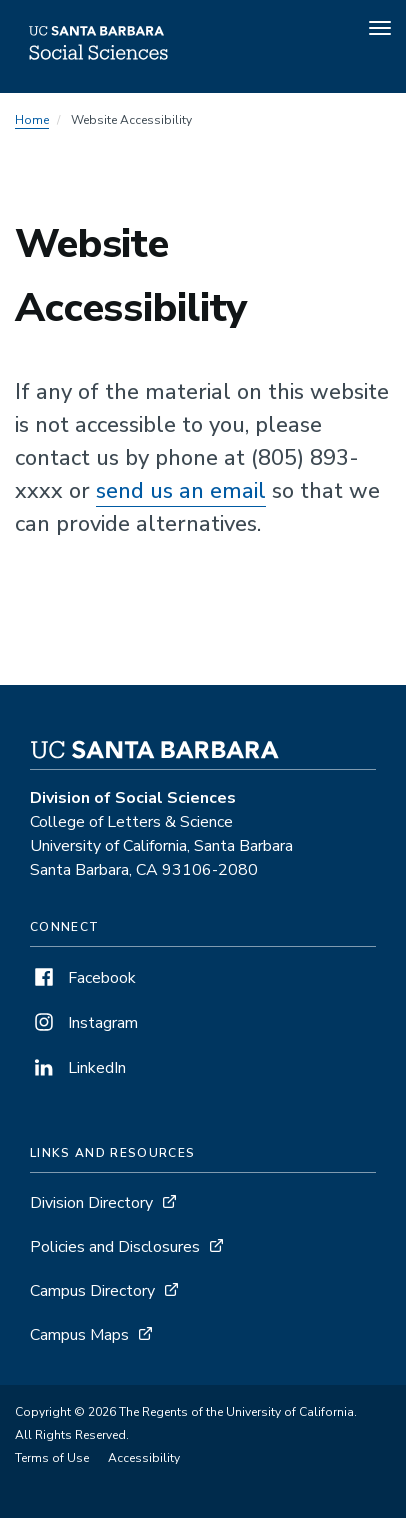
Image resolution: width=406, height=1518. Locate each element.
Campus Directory (92, 1291)
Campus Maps (79, 1335)
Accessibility (144, 1458)
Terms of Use (52, 1458)
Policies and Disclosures (115, 1247)
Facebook (83, 978)
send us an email (181, 491)
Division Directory (91, 1203)
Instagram (84, 1023)
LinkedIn (78, 1068)
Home (32, 120)
